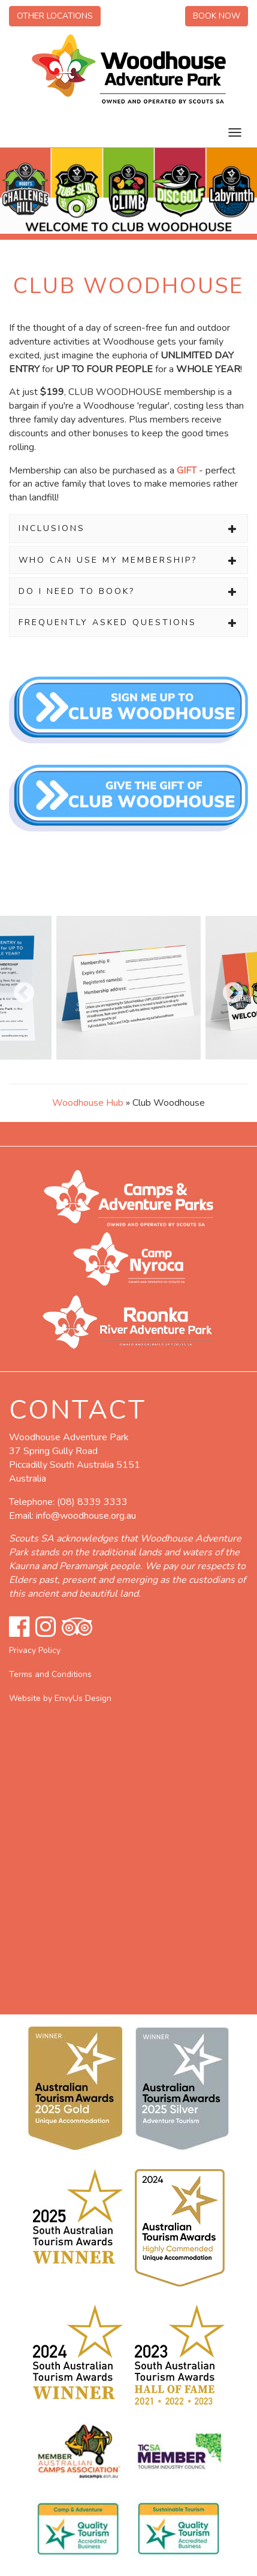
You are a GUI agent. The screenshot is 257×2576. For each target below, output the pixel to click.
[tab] (128, 528)
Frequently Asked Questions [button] (128, 622)
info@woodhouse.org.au (86, 1515)
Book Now (216, 16)
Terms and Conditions (50, 1674)
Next (227, 988)
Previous (18, 988)
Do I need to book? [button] (128, 591)
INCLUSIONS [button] (128, 528)
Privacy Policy (35, 1650)
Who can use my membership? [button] (128, 560)
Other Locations (55, 16)
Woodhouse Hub (87, 1102)
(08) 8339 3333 (92, 1502)
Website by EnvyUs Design (60, 1698)
